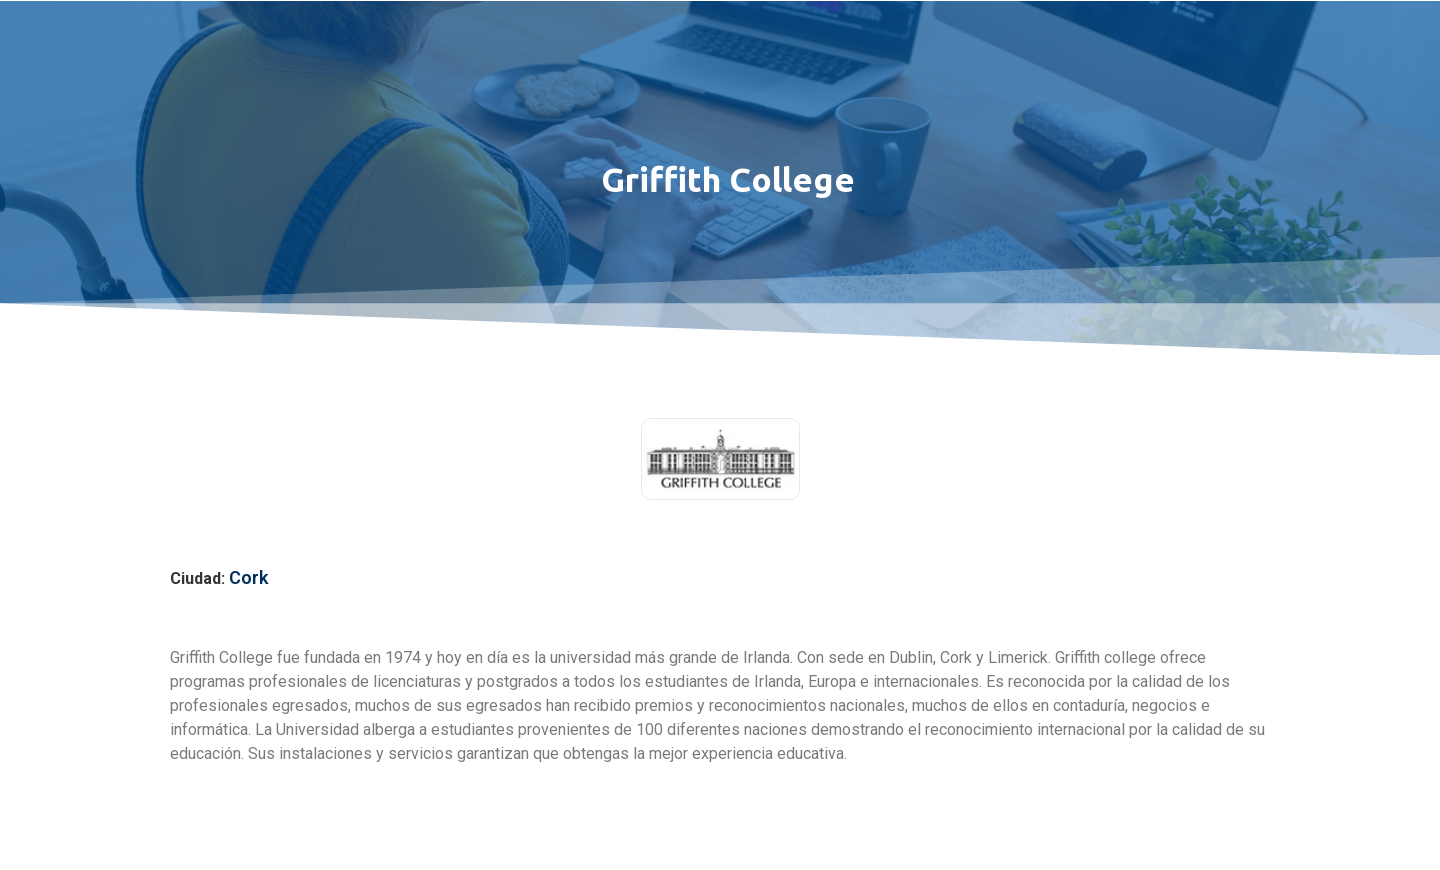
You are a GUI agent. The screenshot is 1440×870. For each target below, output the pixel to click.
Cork (248, 577)
